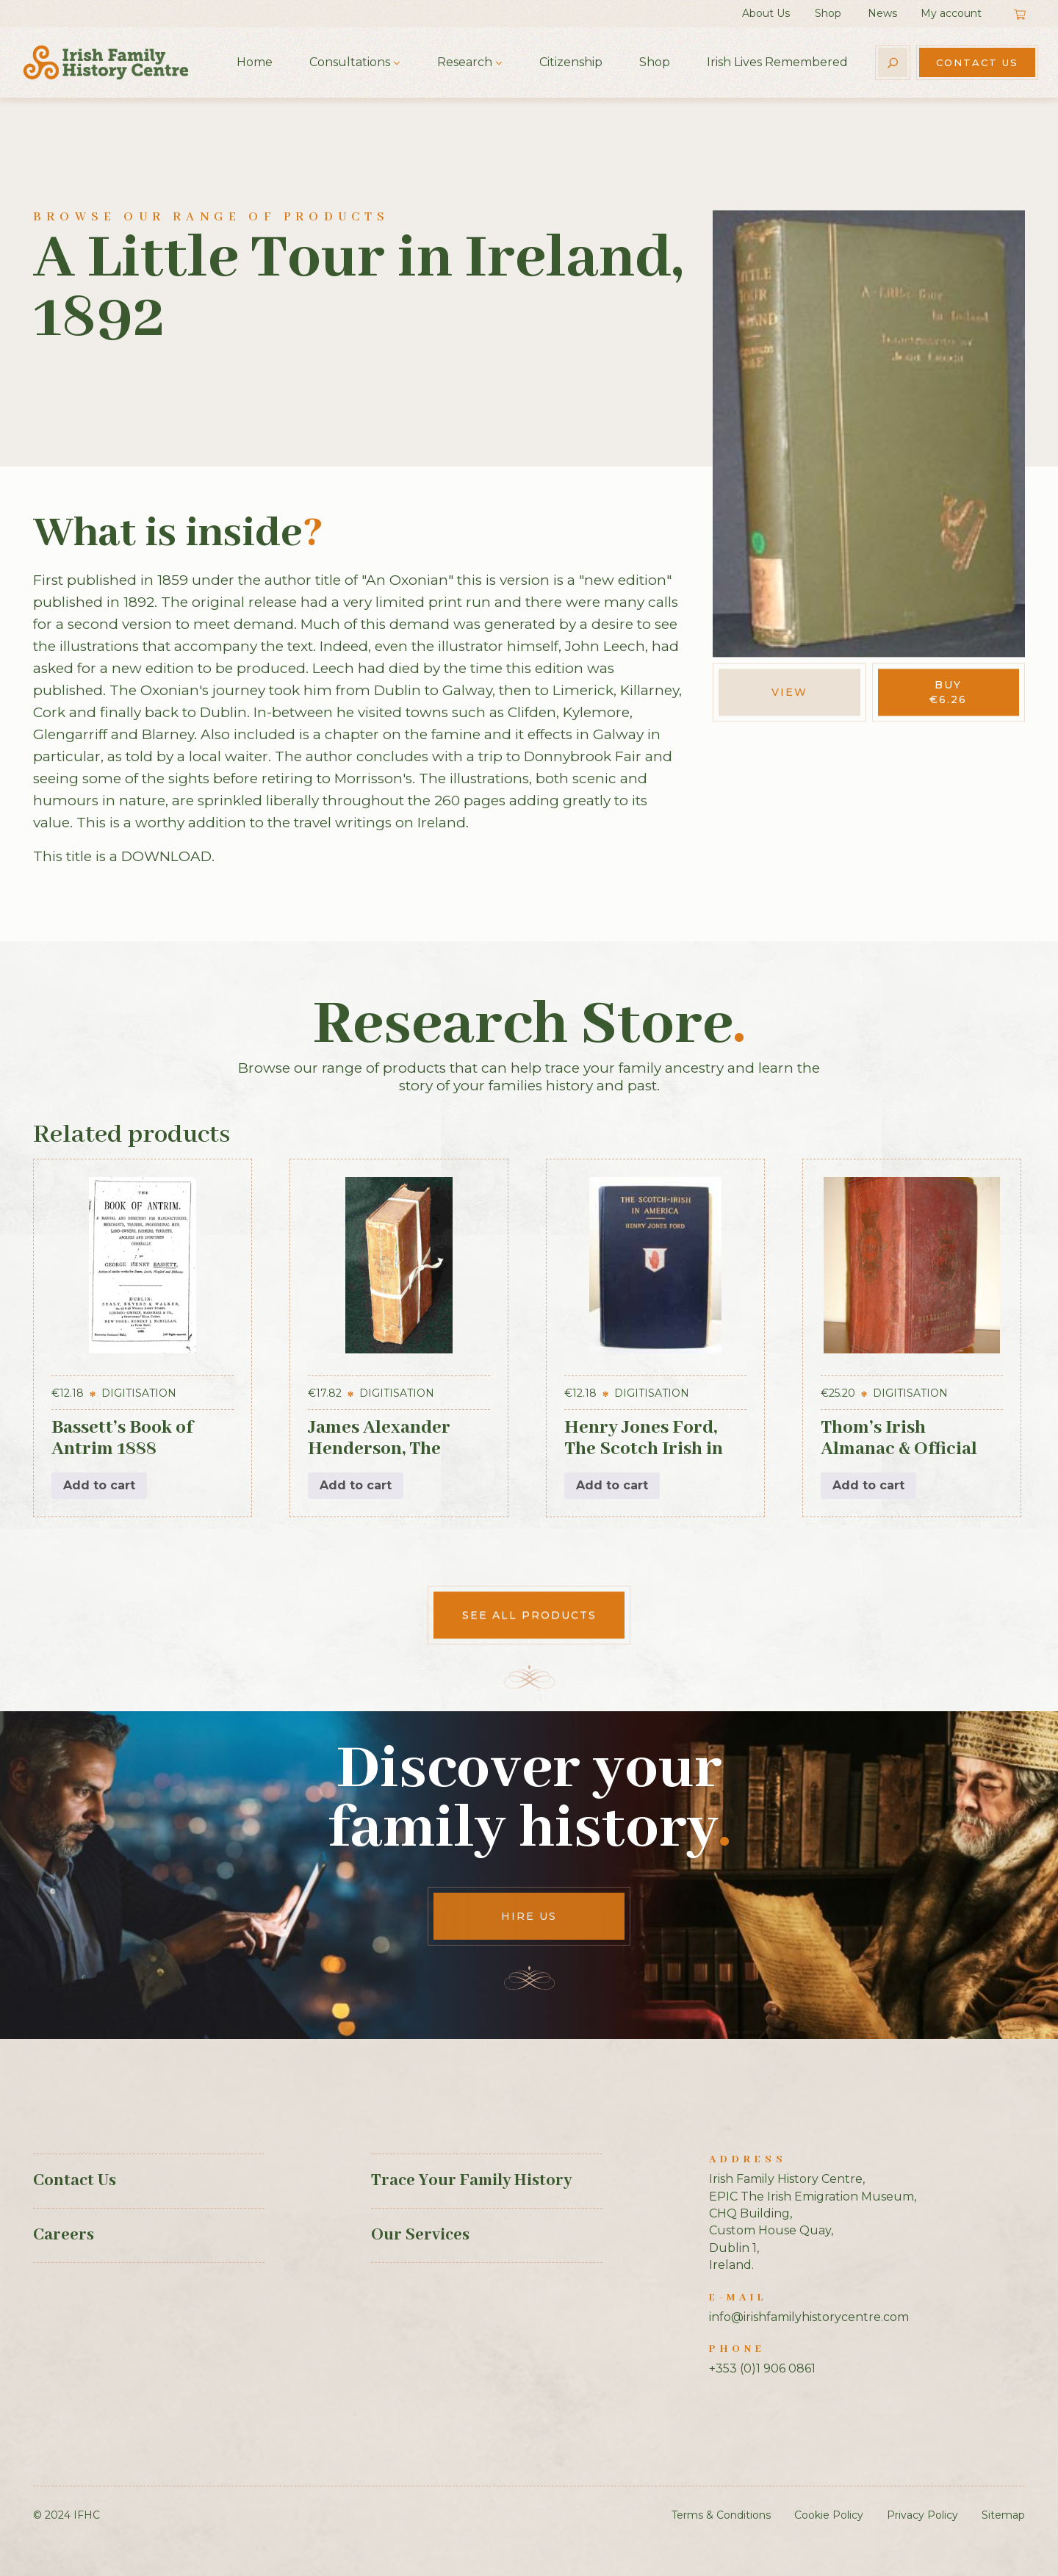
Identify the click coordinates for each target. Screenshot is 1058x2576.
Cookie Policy (828, 2515)
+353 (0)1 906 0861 (762, 2368)
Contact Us (977, 62)
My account (951, 13)
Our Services (420, 2235)
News (882, 13)
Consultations (349, 62)
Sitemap (1003, 2515)
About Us (766, 13)
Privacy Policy (922, 2515)
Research (464, 62)
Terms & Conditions (721, 2515)
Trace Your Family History (471, 2180)
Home (255, 62)
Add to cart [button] (99, 1485)
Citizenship (570, 62)
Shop (828, 13)
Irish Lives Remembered (777, 62)
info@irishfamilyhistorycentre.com (809, 2317)
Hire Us (529, 1916)
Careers (63, 2235)
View (789, 692)
